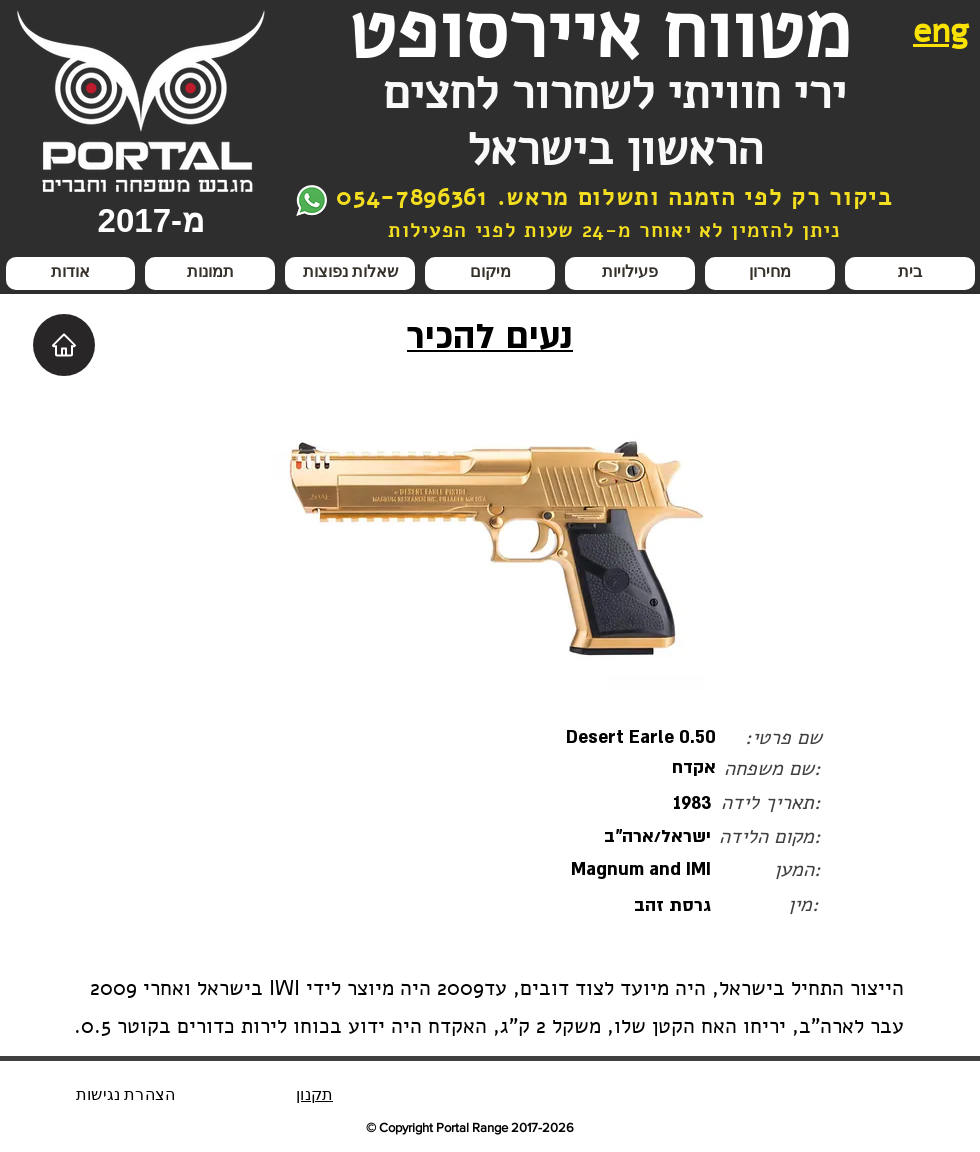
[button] (630, 273)
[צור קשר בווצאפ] (311, 200)
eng (941, 31)
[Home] (64, 345)
